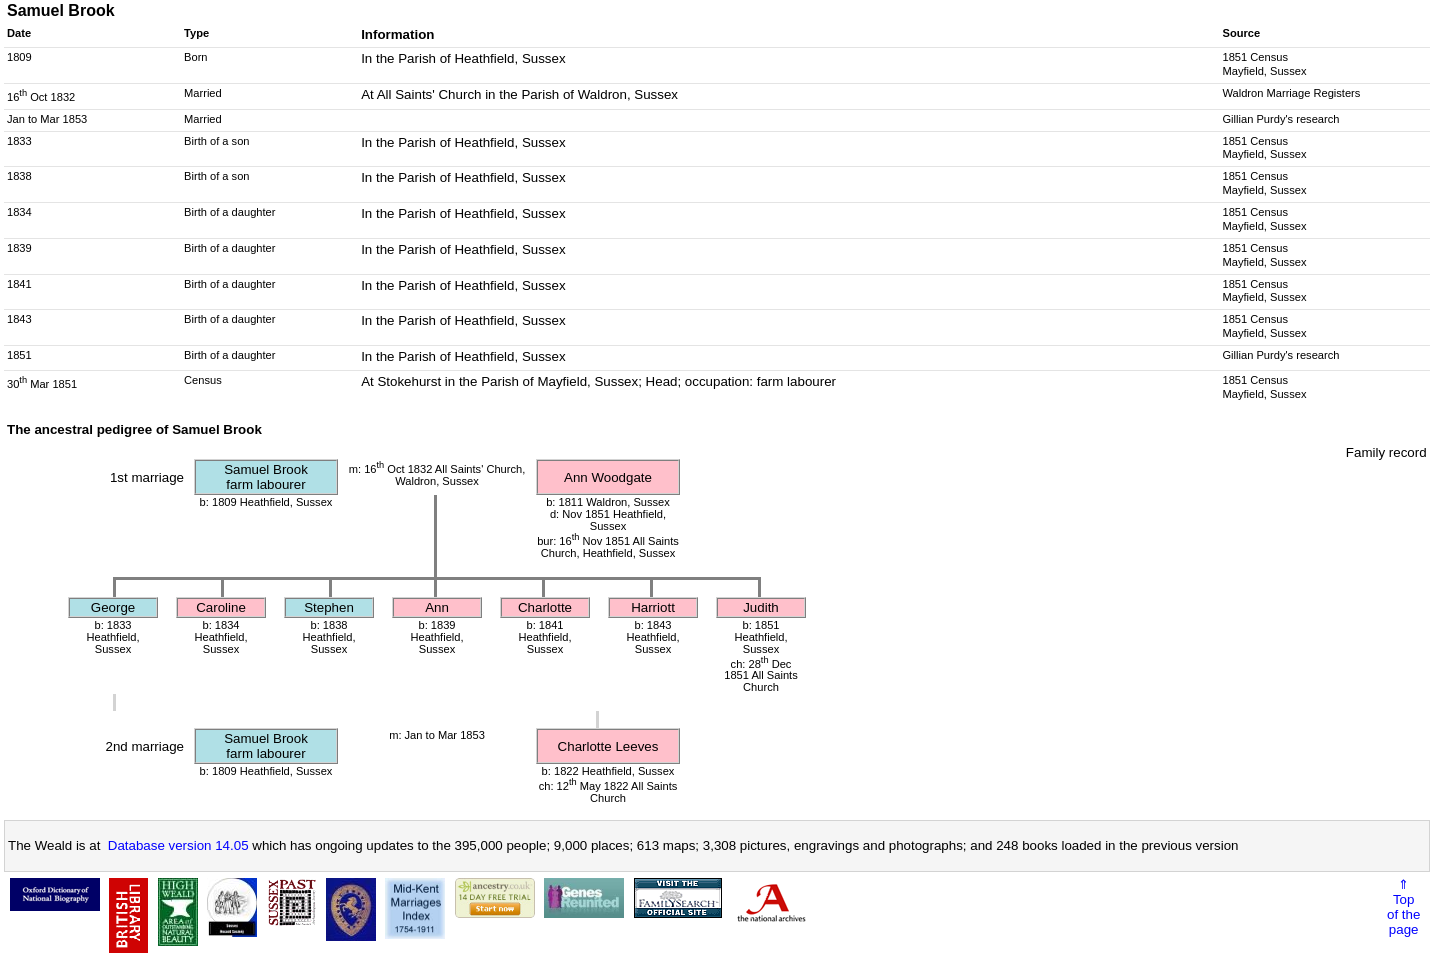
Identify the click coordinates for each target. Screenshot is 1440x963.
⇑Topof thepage (1403, 907)
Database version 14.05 (178, 845)
